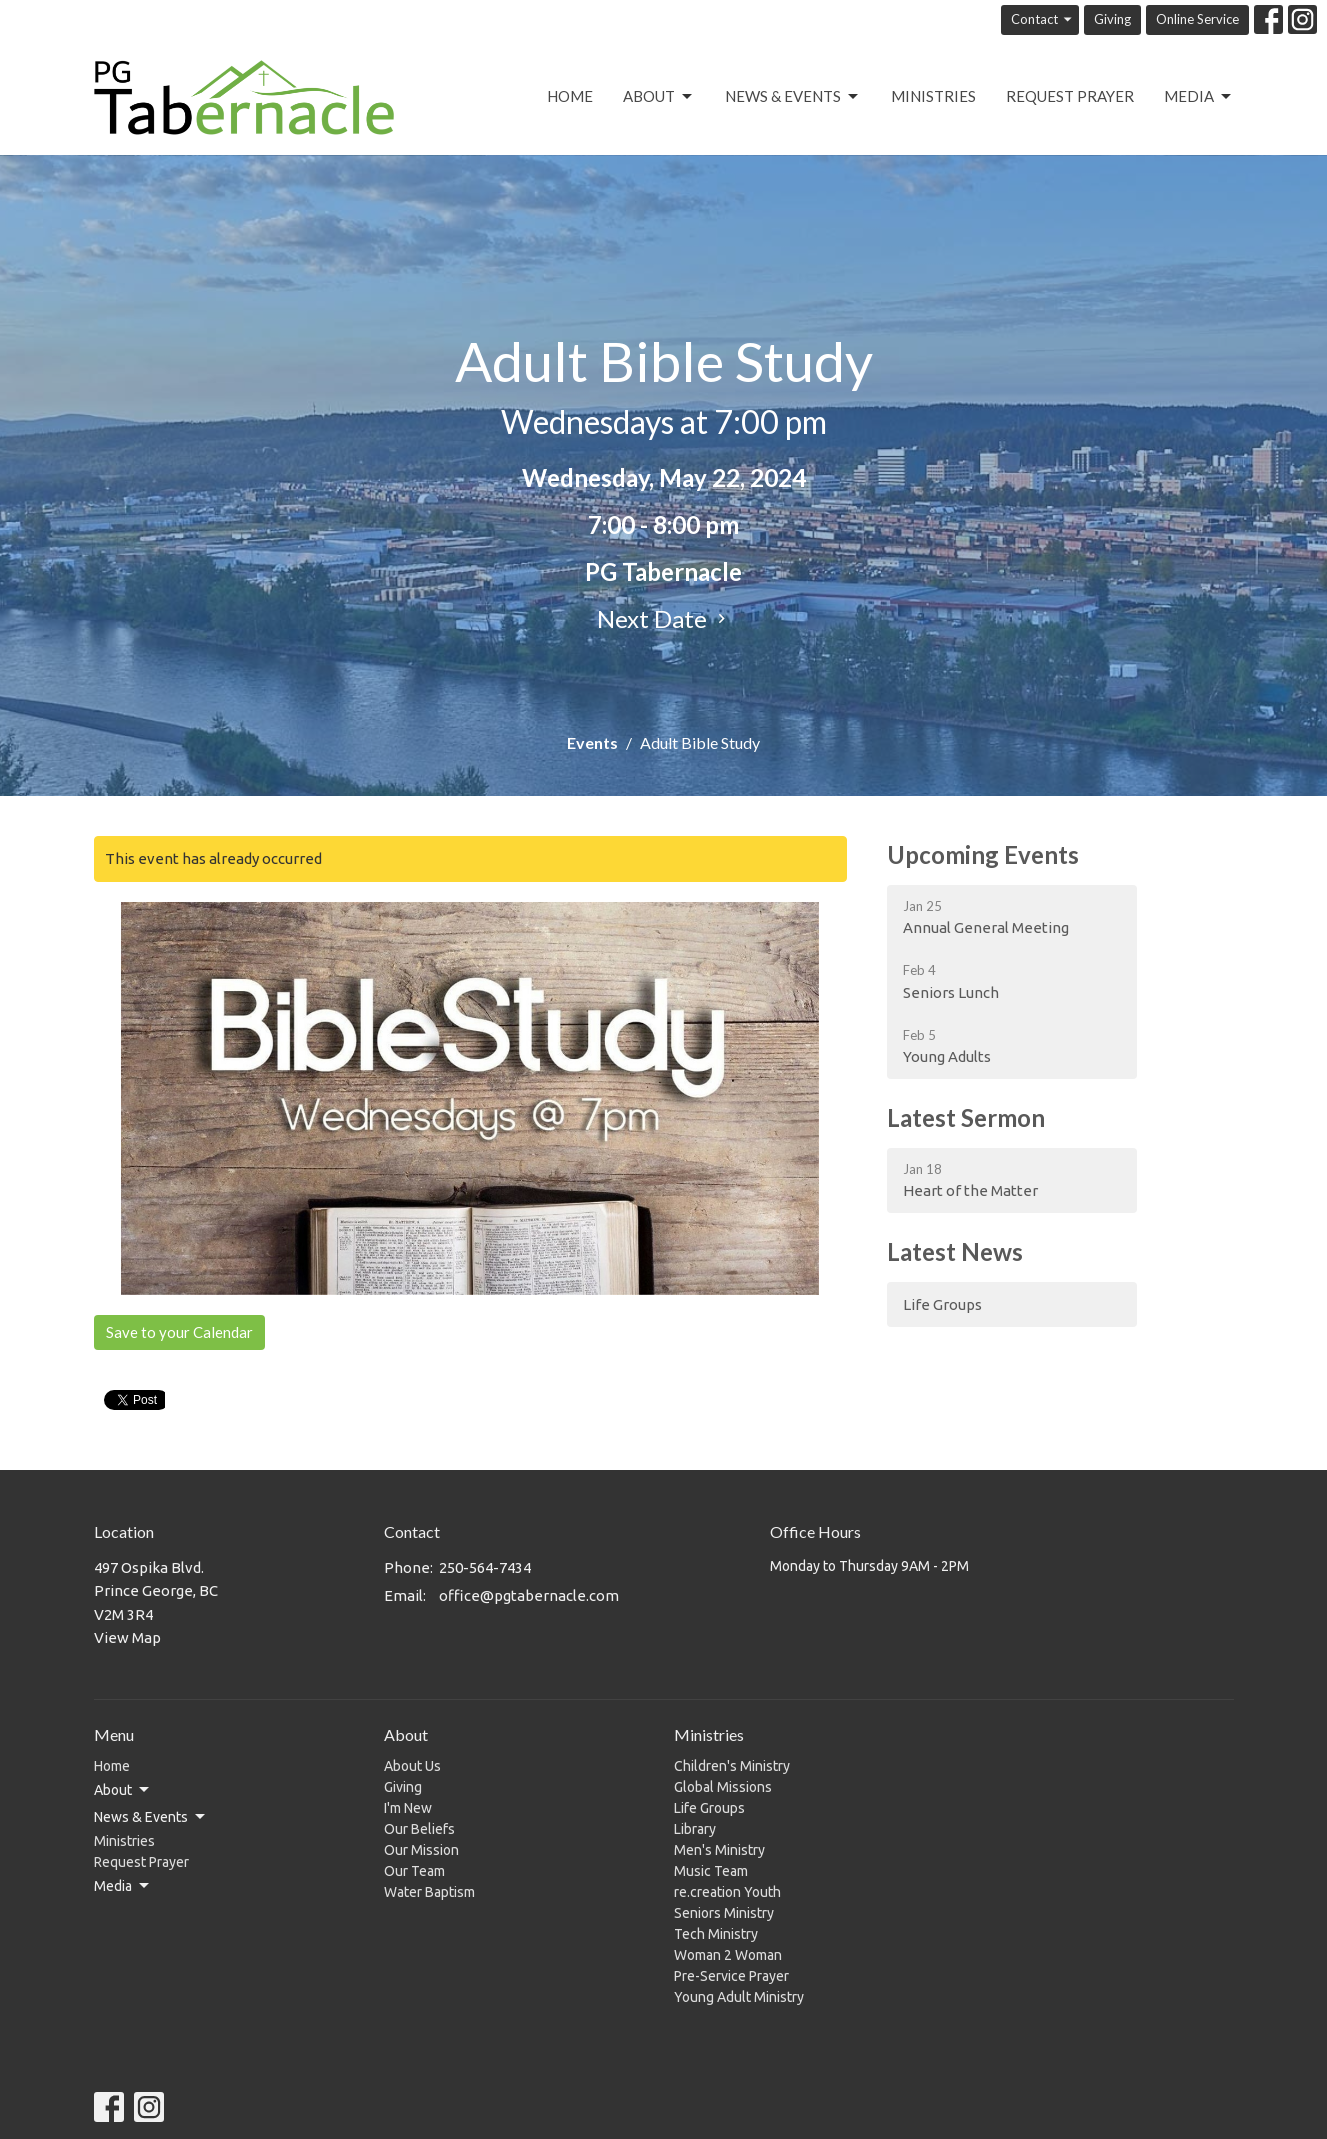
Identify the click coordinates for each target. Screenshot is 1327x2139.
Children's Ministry (732, 1766)
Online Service (1197, 19)
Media (1199, 97)
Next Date (664, 618)
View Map (127, 1637)
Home (570, 96)
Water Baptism (429, 1892)
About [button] (123, 1790)
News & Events (793, 97)
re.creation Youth (727, 1892)
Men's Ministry (719, 1850)
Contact (1042, 19)
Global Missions (723, 1787)
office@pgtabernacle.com (529, 1595)
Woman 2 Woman (728, 1955)
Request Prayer (1070, 96)
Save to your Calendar (179, 1332)
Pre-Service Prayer (731, 1976)
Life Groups (942, 1304)
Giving (1112, 19)
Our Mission (421, 1850)
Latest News (955, 1251)
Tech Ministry (716, 1934)
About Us (412, 1766)
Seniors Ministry (724, 1913)
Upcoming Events (983, 854)
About (659, 97)
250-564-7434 (485, 1567)
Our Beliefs (419, 1829)
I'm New (408, 1808)
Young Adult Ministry (739, 1997)
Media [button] (123, 1886)
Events (592, 742)
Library (695, 1829)
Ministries (933, 96)
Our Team (414, 1871)
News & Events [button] (151, 1817)
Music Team (711, 1871)
